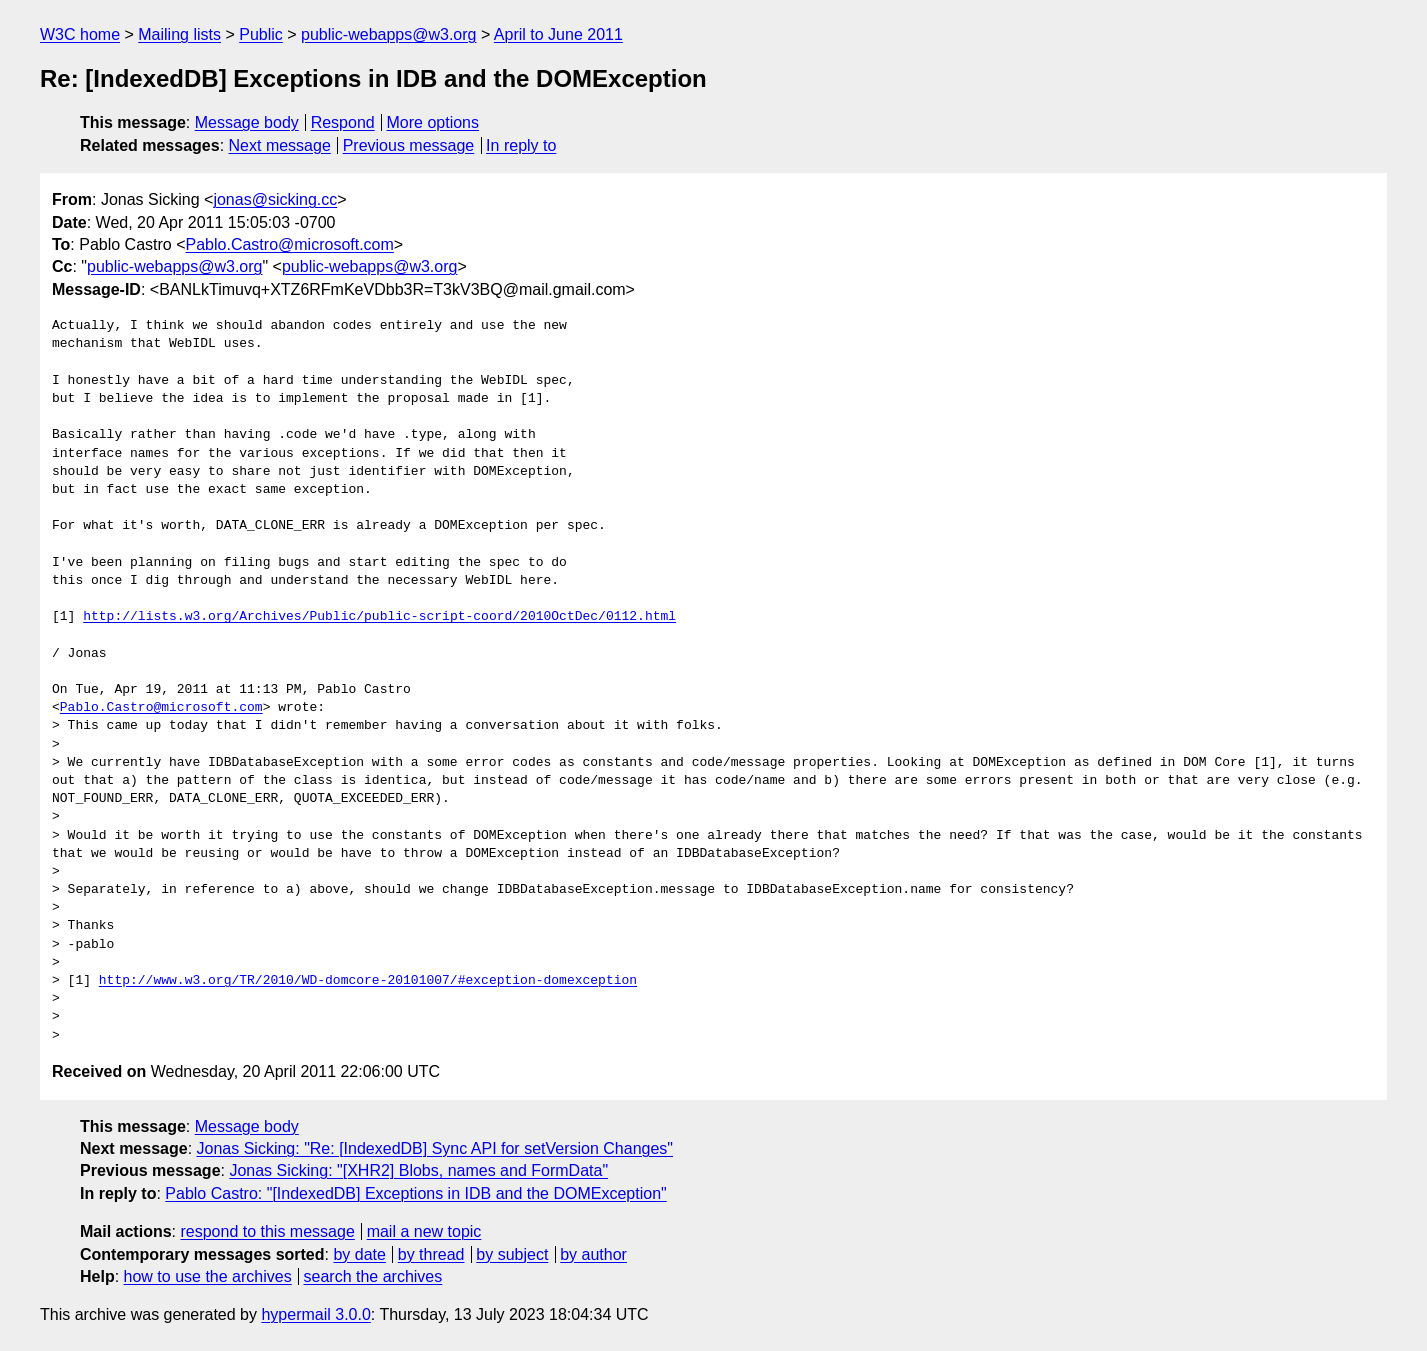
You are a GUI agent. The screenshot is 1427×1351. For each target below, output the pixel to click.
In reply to (521, 145)
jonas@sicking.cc (275, 199)
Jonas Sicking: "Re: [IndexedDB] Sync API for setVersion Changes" (435, 1148)
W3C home (80, 34)
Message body (247, 122)
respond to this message (267, 1231)
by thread (431, 1254)
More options (433, 122)
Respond (343, 122)
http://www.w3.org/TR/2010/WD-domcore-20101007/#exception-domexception (368, 981)
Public (261, 34)
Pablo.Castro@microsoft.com (290, 244)
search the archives (373, 1276)
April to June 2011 (558, 34)
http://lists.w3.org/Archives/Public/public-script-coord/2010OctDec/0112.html (379, 617)
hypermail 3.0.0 (315, 1314)
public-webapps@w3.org (388, 34)
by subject (512, 1254)
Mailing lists (179, 34)
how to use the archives (208, 1276)
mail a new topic (424, 1231)
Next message (280, 145)
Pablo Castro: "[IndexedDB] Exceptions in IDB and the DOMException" (415, 1193)
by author (593, 1254)
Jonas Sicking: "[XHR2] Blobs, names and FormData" (418, 1170)
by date (359, 1254)
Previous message (409, 145)
